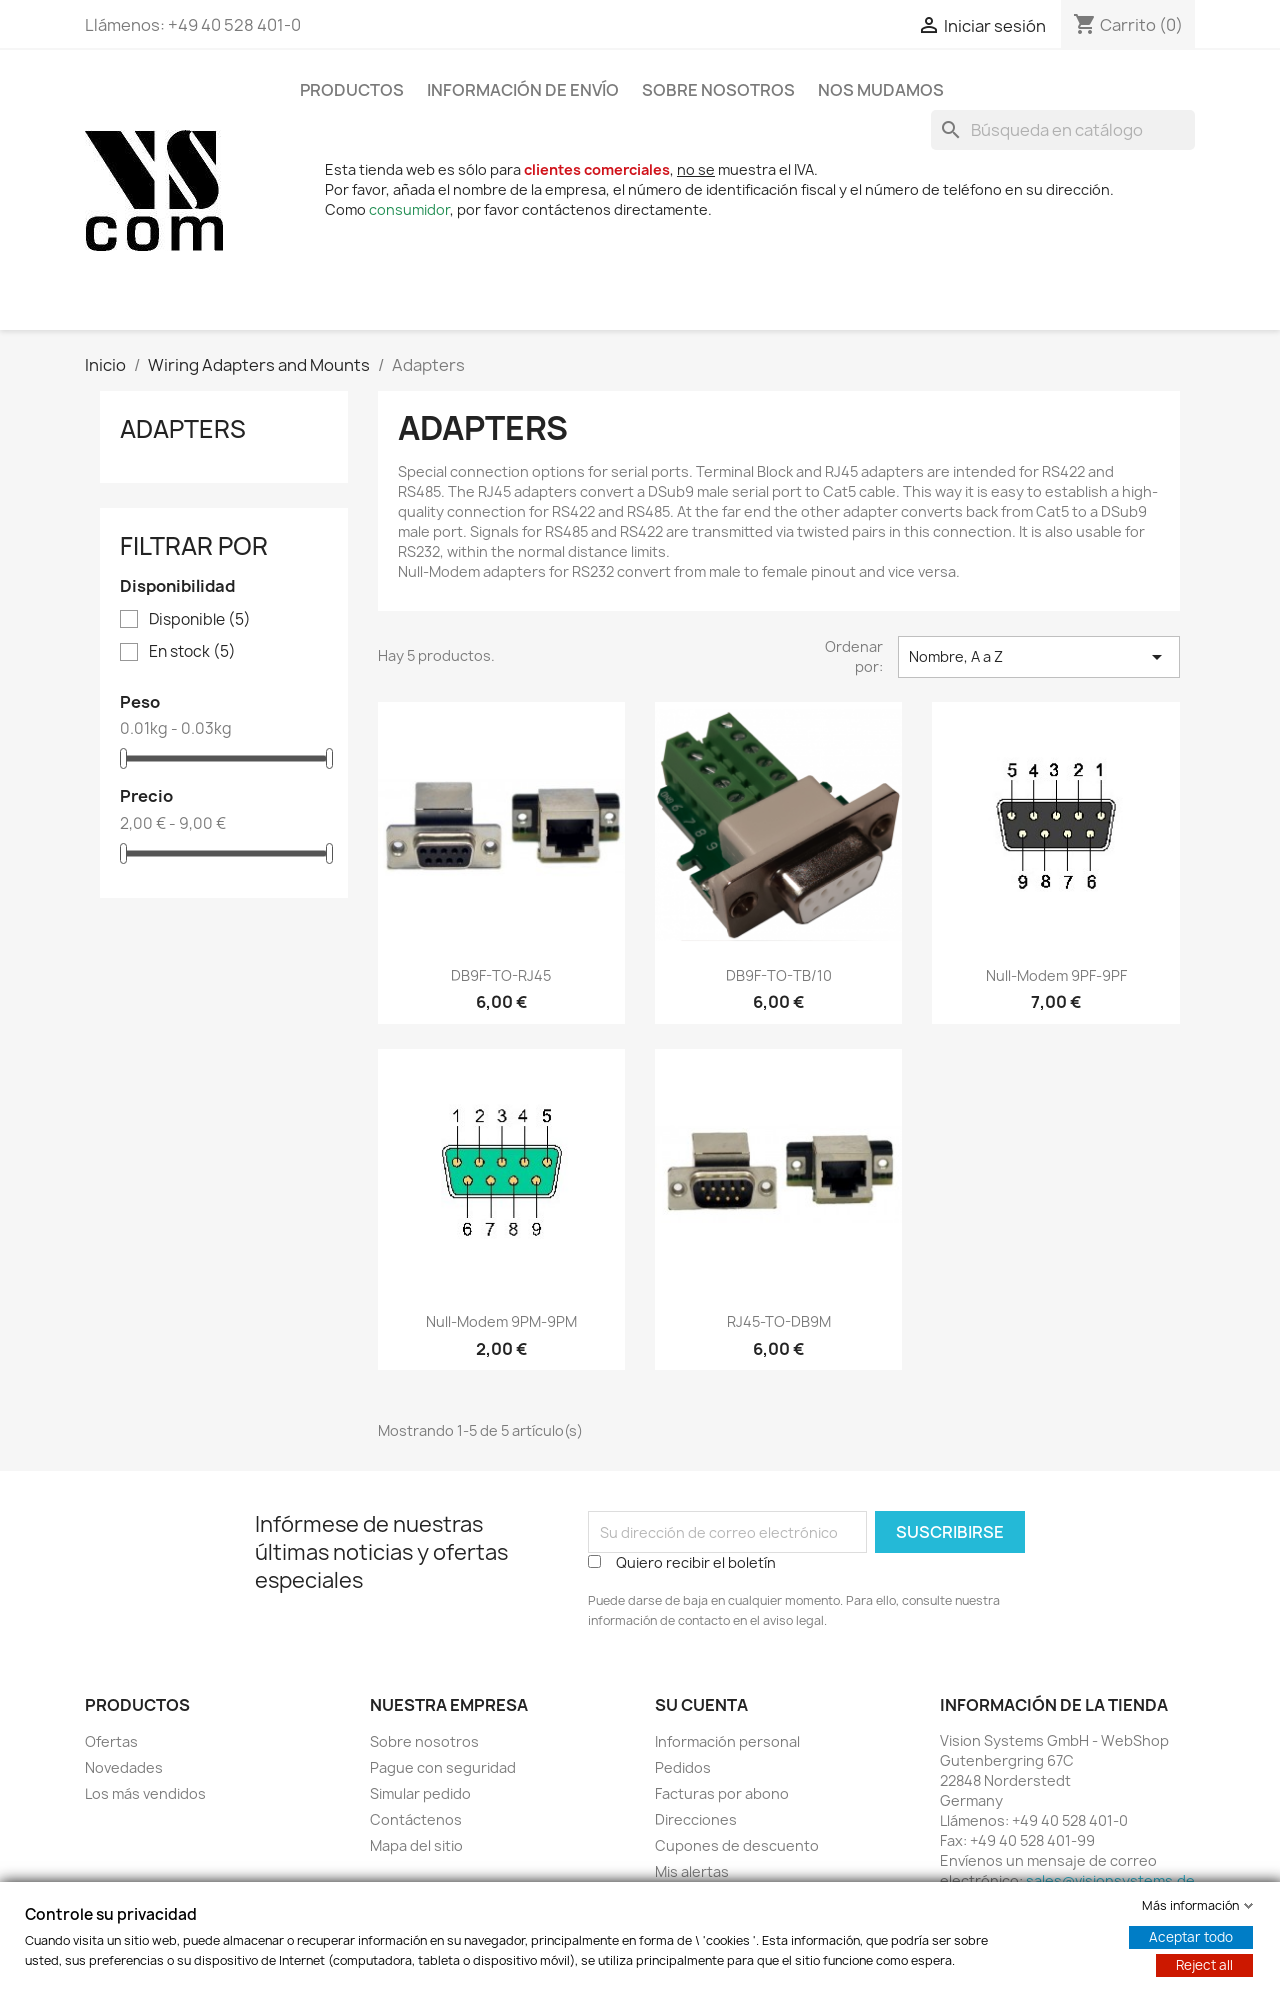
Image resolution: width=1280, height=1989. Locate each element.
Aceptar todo (1191, 1937)
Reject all (1204, 1965)
